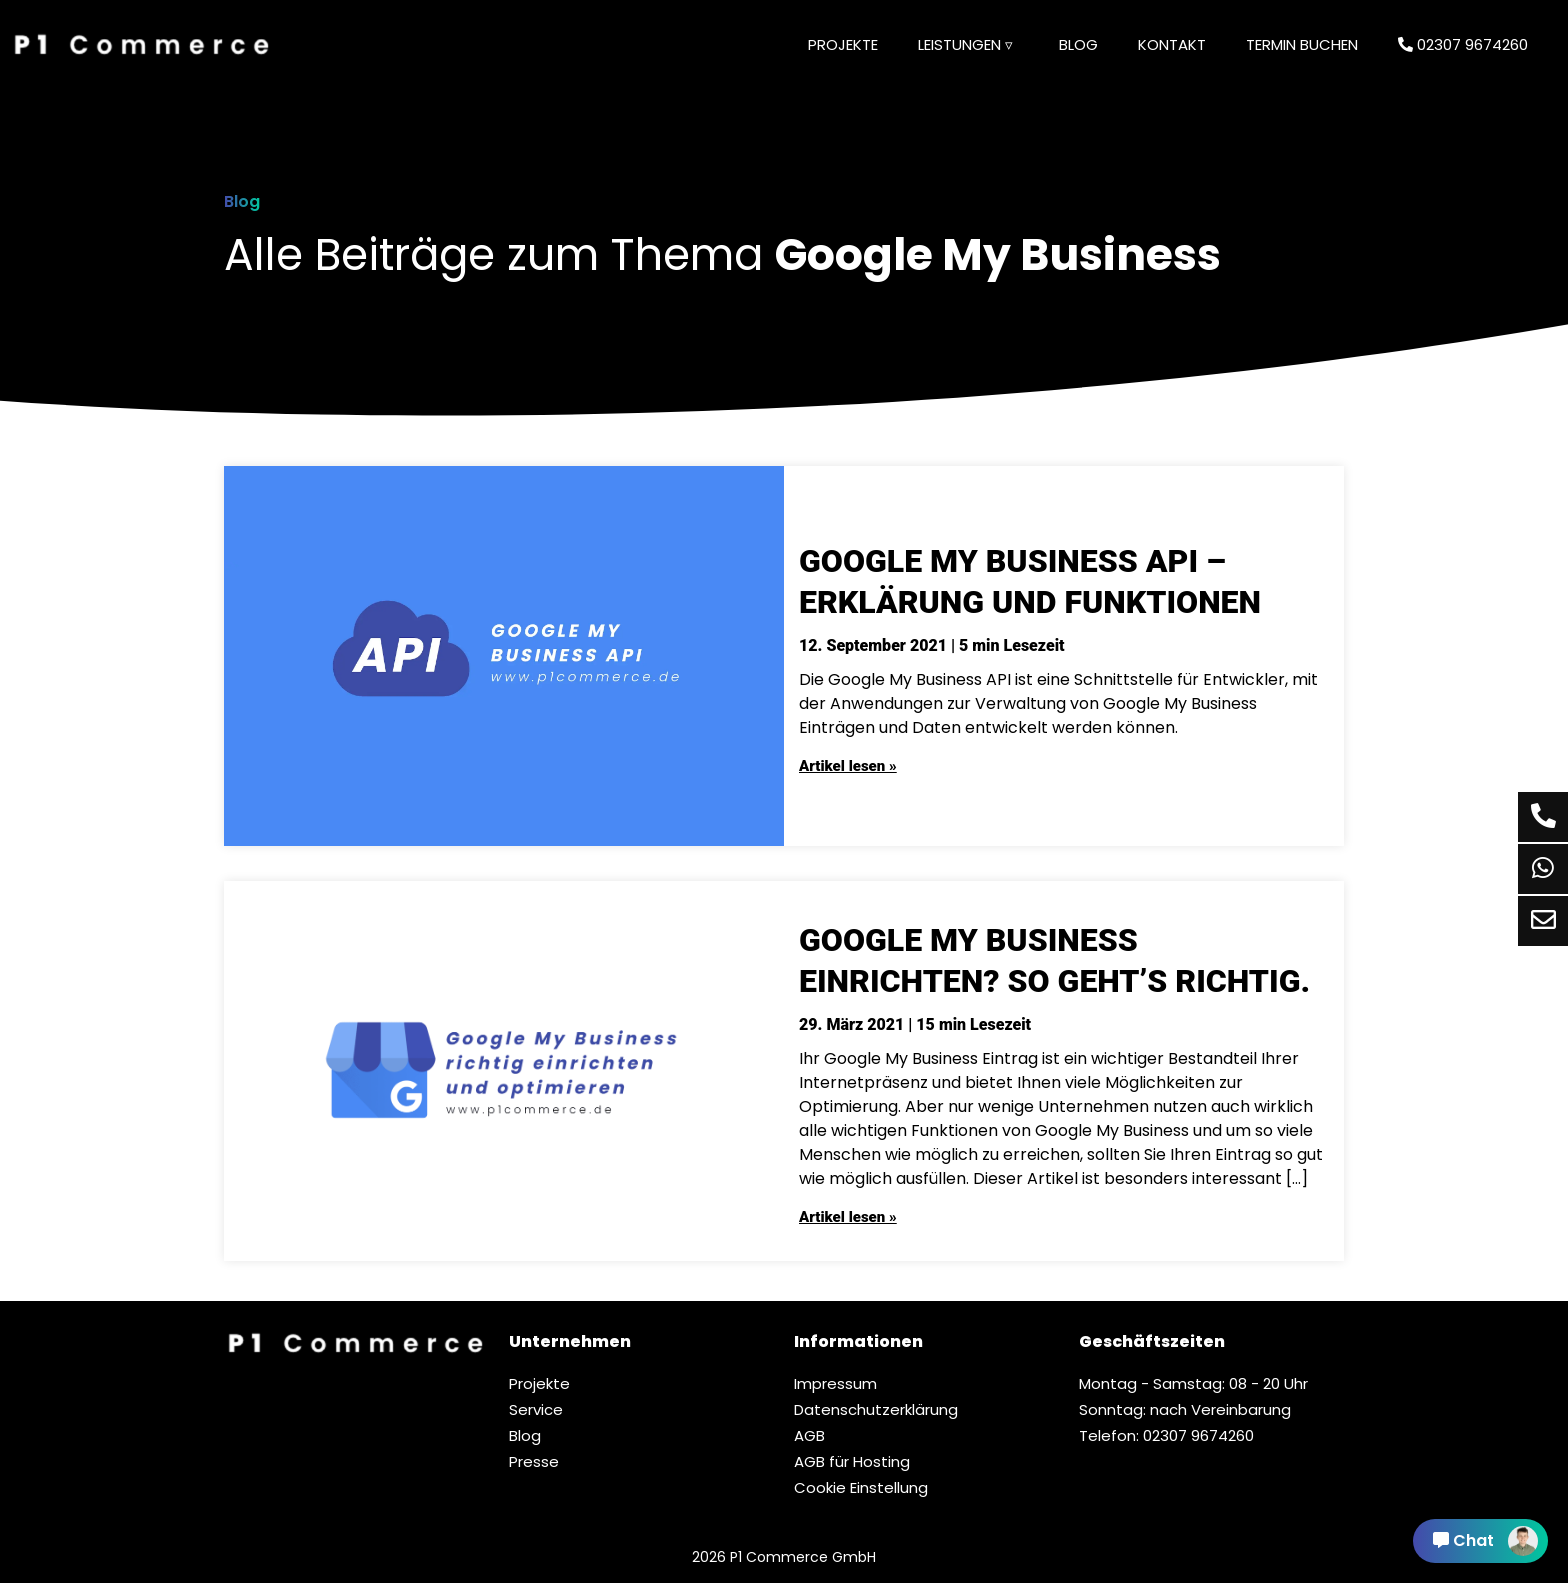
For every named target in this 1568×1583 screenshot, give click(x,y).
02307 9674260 (1463, 44)
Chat (1485, 1541)
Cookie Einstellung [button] (861, 1487)
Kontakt (1172, 44)
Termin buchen (1302, 44)
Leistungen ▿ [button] (965, 44)
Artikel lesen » (848, 766)
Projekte (843, 44)
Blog (1078, 44)
